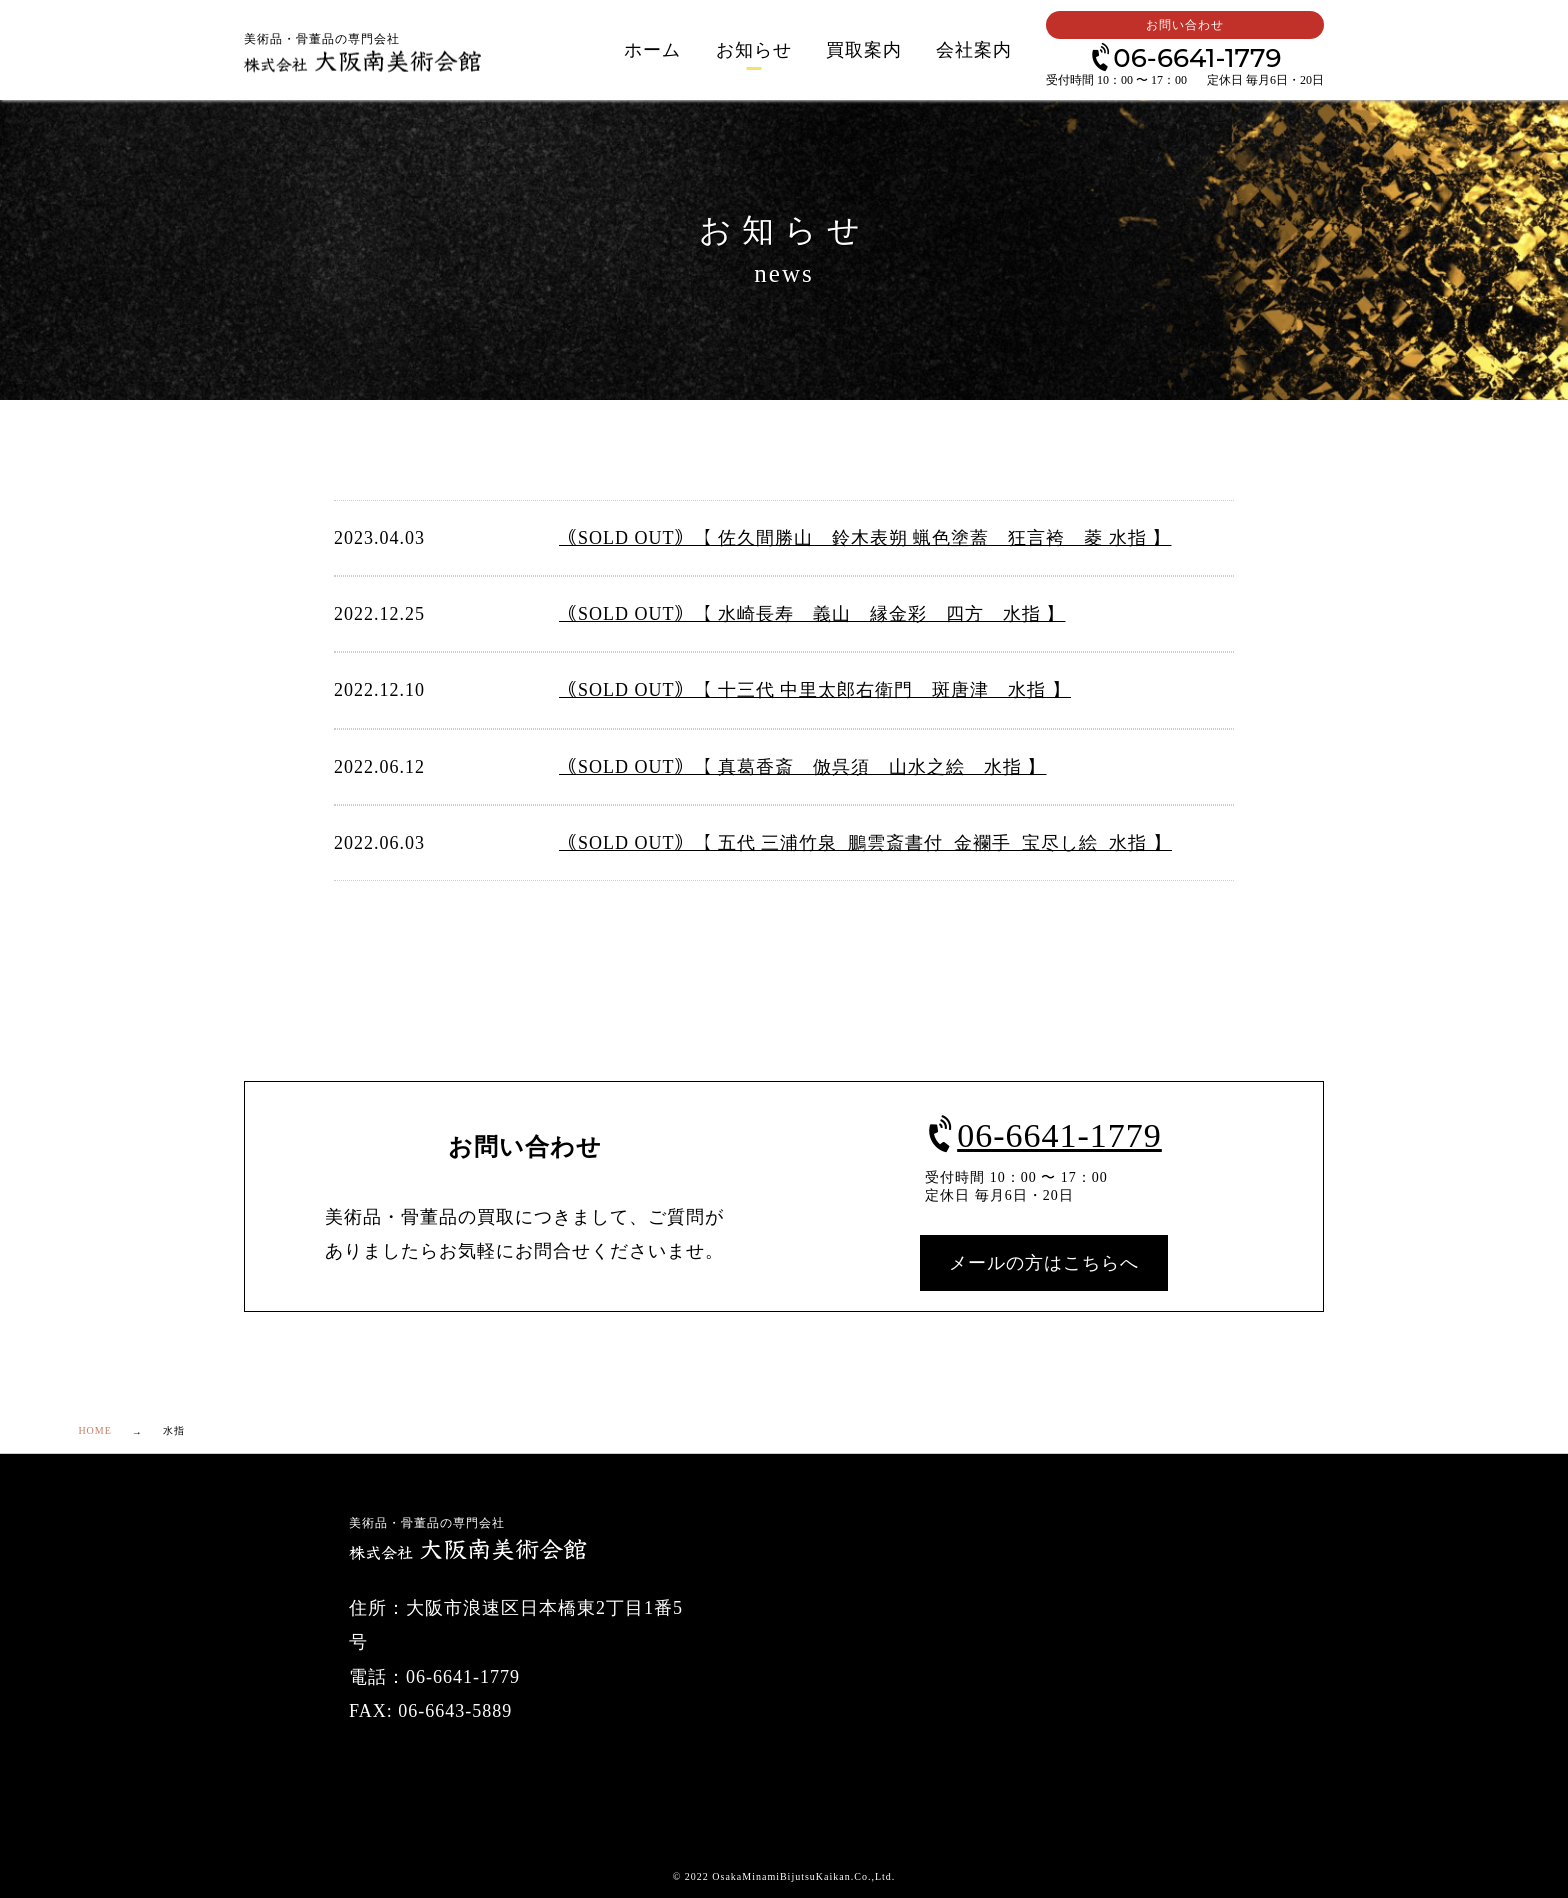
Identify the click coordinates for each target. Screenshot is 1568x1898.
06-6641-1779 (1184, 56)
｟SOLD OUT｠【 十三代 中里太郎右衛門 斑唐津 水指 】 (815, 690)
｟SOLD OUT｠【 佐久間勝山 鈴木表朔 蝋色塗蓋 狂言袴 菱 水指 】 (865, 538)
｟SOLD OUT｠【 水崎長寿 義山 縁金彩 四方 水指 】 (812, 614)
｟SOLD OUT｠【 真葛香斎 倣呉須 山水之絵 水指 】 (803, 767)
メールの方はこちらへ (1044, 1263)
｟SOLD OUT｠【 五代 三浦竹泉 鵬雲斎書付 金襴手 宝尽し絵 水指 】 (865, 843)
